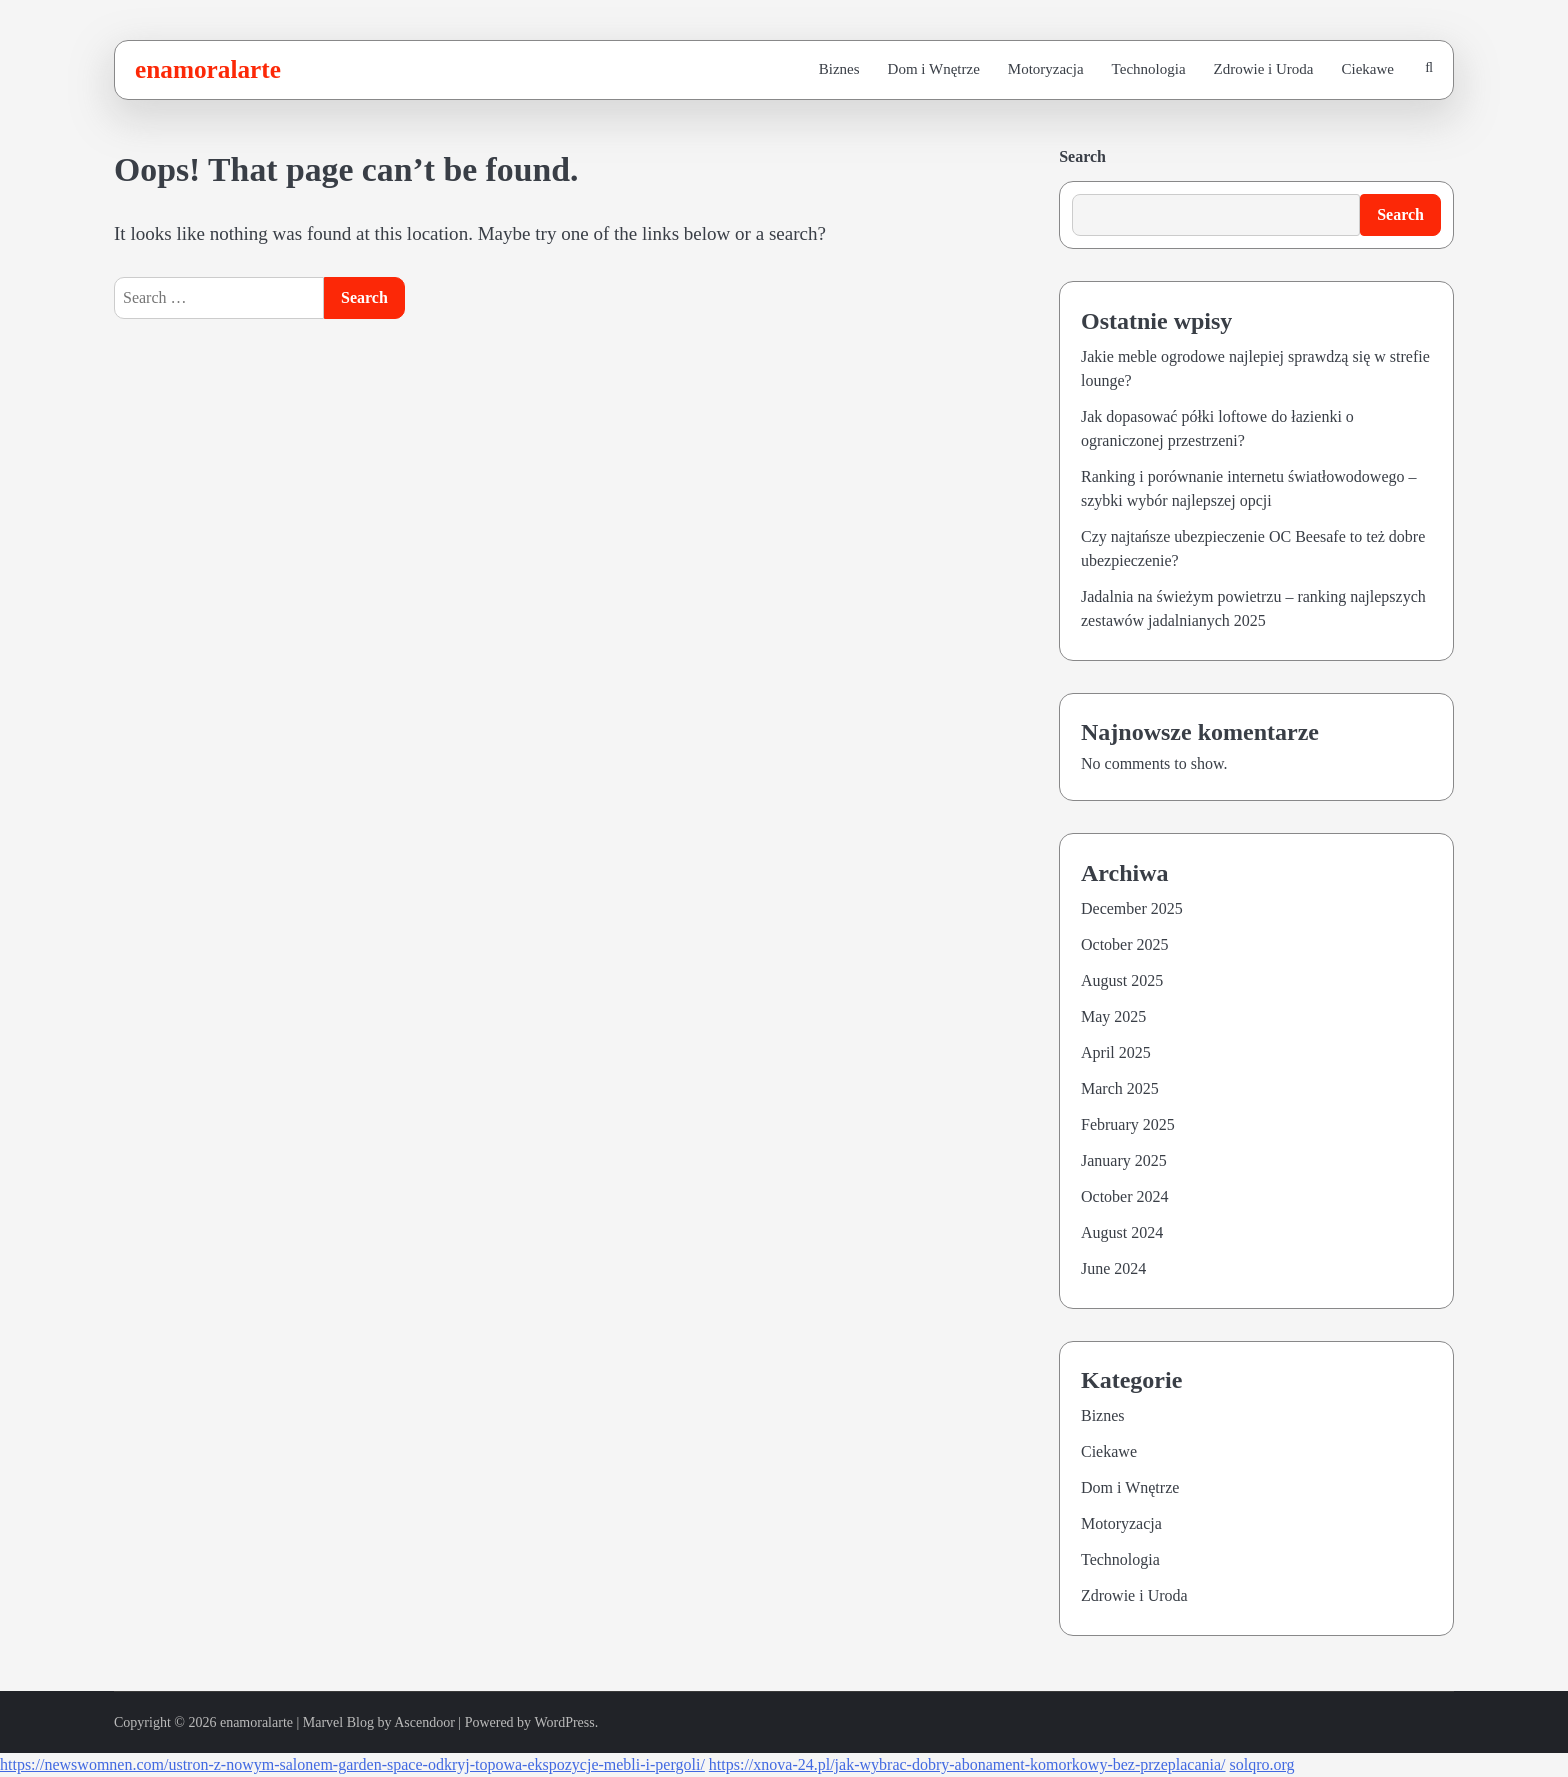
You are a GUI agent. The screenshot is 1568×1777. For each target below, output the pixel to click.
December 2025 (1132, 908)
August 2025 (1122, 980)
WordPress (564, 1722)
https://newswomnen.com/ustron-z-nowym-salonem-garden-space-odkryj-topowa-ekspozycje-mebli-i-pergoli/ (352, 1764)
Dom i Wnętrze (934, 69)
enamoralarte (208, 69)
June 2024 (1113, 1268)
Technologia (1149, 69)
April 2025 (1116, 1052)
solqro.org (1262, 1764)
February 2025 (1128, 1124)
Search (1082, 156)
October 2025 (1125, 944)
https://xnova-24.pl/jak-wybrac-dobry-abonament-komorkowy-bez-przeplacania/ (967, 1764)
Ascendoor (424, 1722)
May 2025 (1113, 1016)
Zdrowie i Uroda (1264, 69)
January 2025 (1124, 1160)
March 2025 (1120, 1088)
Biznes (839, 69)
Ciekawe (1368, 69)
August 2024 (1122, 1232)
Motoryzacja (1046, 69)
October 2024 (1125, 1196)
